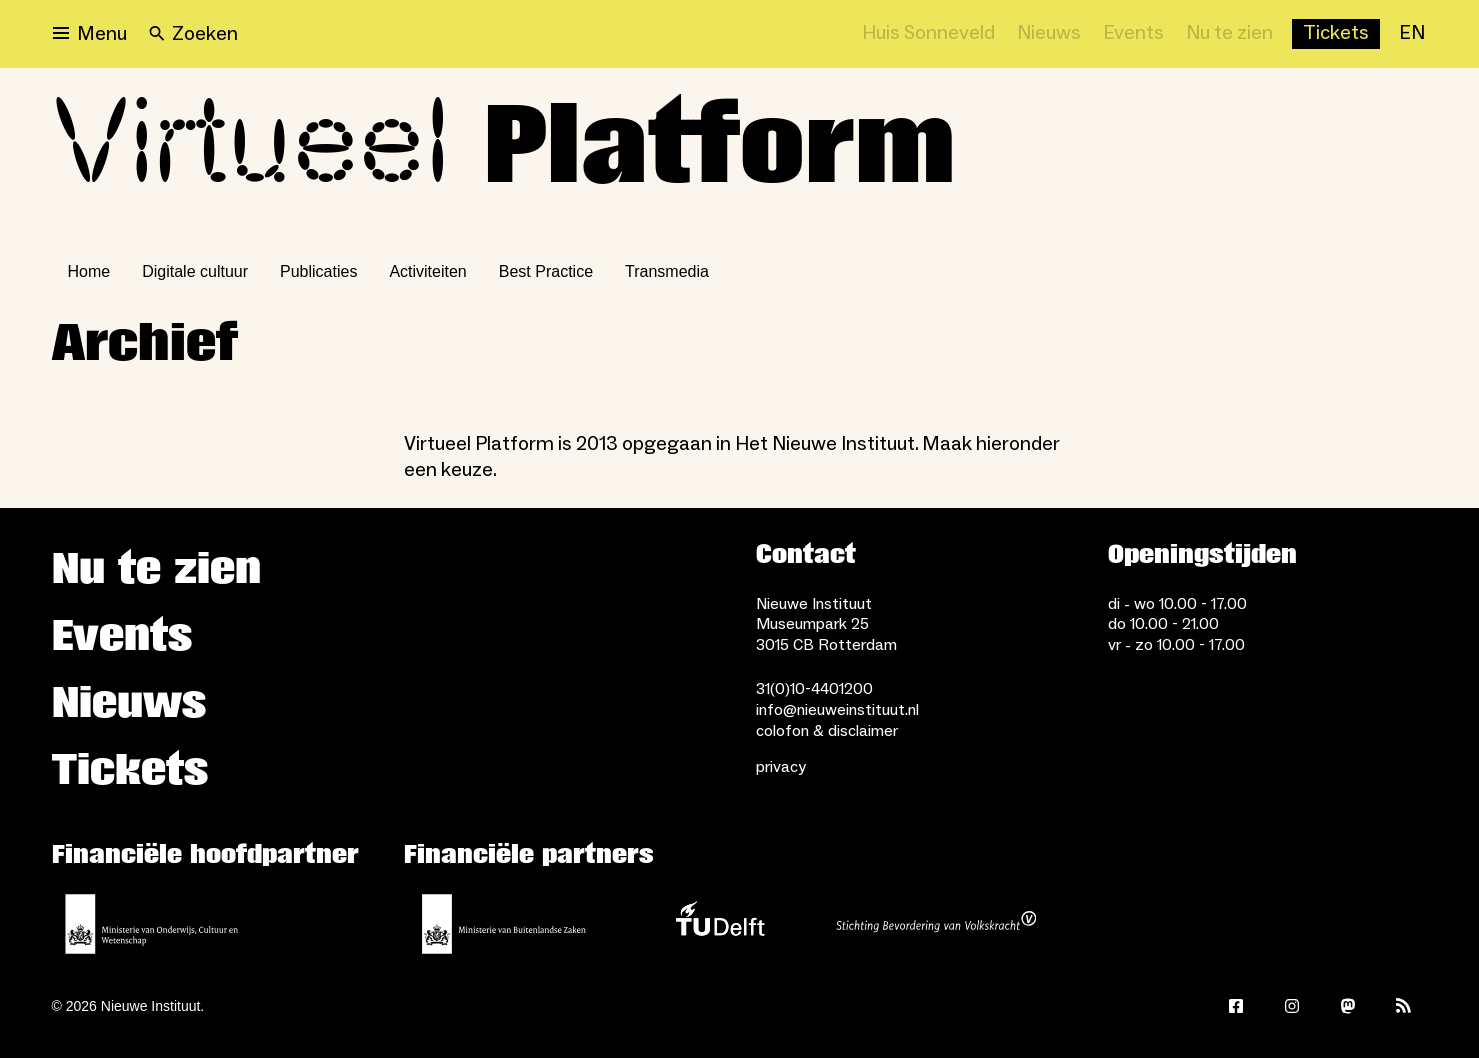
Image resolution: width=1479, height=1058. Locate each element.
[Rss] (1404, 1006)
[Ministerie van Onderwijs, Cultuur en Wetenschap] (152, 924)
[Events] (1133, 34)
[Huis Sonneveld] (928, 34)
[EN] (1412, 34)
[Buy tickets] (1336, 34)
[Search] (193, 34)
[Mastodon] (1348, 1006)
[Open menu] (90, 34)
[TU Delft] (720, 924)
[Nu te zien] (1229, 34)
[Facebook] (1236, 1006)
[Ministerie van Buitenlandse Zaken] (504, 924)
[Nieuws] (1049, 34)
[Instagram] (1292, 1006)
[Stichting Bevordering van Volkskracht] (936, 924)
